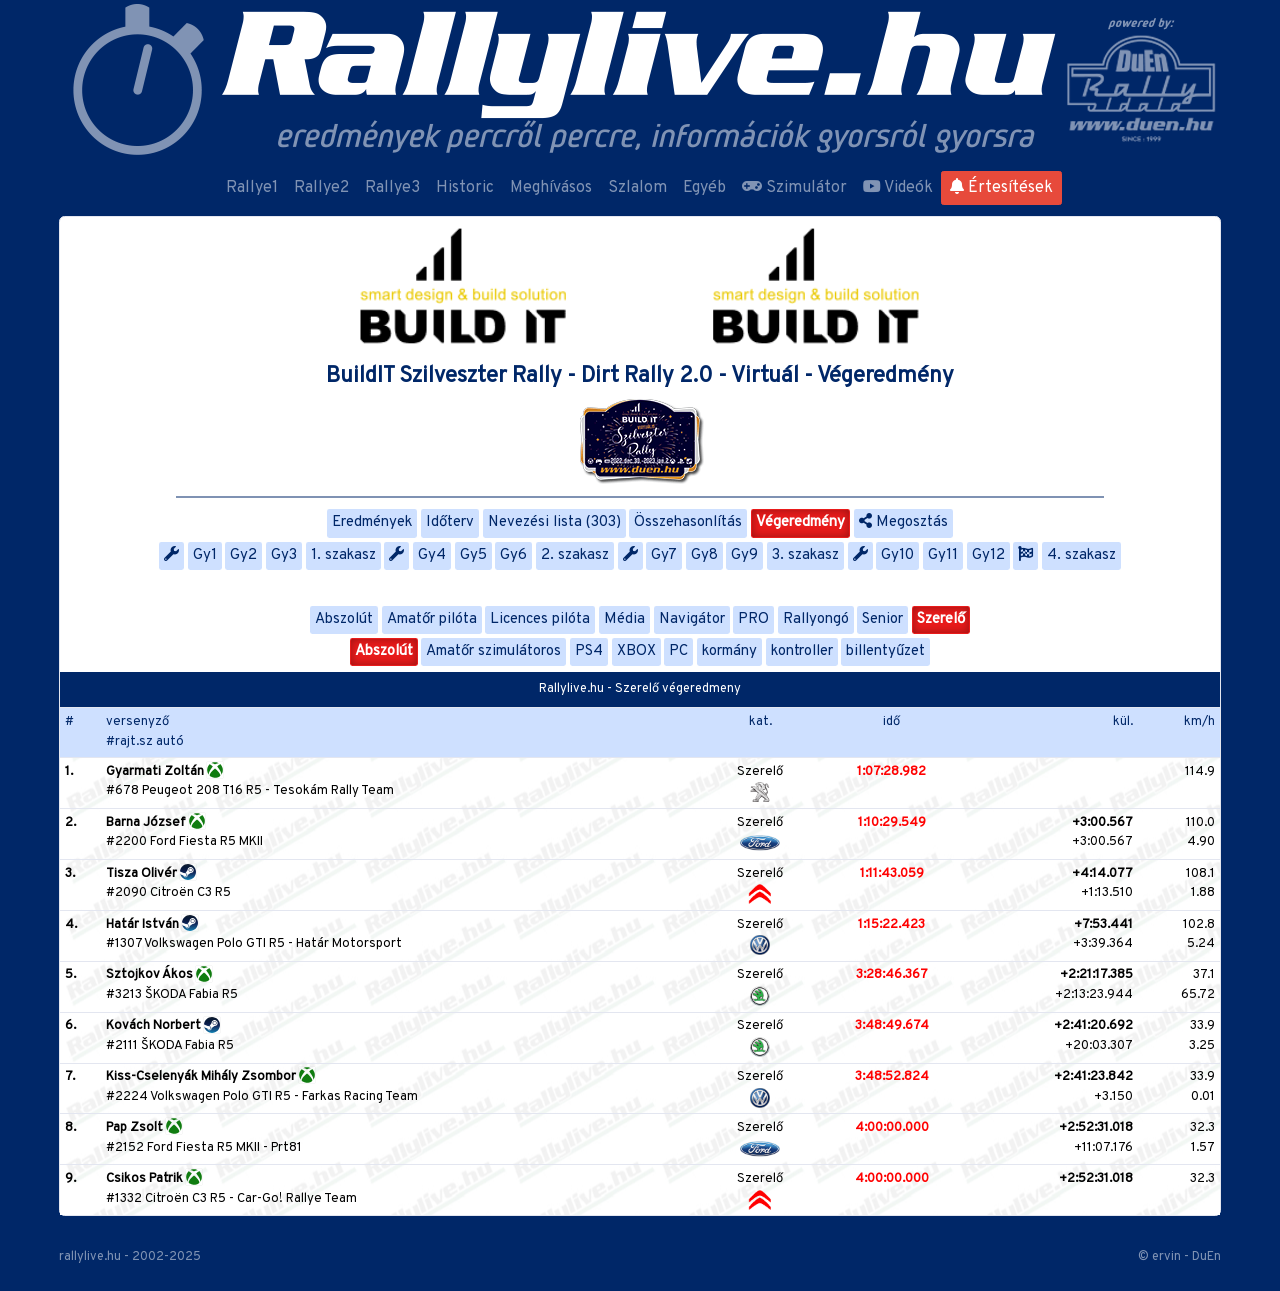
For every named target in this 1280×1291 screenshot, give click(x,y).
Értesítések (1001, 188)
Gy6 (513, 555)
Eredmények (372, 522)
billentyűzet (885, 651)
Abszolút (344, 619)
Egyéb (704, 188)
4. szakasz (1081, 555)
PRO (753, 619)
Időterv (450, 522)
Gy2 (243, 555)
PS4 (589, 651)
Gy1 (205, 555)
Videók (898, 188)
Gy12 (988, 555)
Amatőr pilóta (432, 619)
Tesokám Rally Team (333, 791)
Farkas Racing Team (360, 1097)
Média (624, 619)
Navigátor (692, 619)
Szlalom (637, 188)
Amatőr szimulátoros (493, 651)
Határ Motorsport (349, 944)
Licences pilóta (540, 619)
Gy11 (943, 555)
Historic (465, 188)
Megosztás (903, 522)
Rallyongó (816, 619)
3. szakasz (805, 555)
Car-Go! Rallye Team (297, 1199)
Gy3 (284, 555)
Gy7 (664, 555)
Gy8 (704, 555)
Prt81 (286, 1148)
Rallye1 (252, 188)
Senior (882, 619)
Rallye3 (392, 188)
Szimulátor (794, 188)
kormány (729, 651)
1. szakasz (343, 555)
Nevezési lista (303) (554, 522)
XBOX (636, 651)
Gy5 (473, 555)
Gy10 (897, 555)
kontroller (802, 651)
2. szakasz (575, 555)
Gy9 (744, 555)
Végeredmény (800, 522)
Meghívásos (551, 188)
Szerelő (941, 619)
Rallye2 (321, 188)
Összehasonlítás (688, 522)
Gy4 (432, 555)
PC (678, 651)
